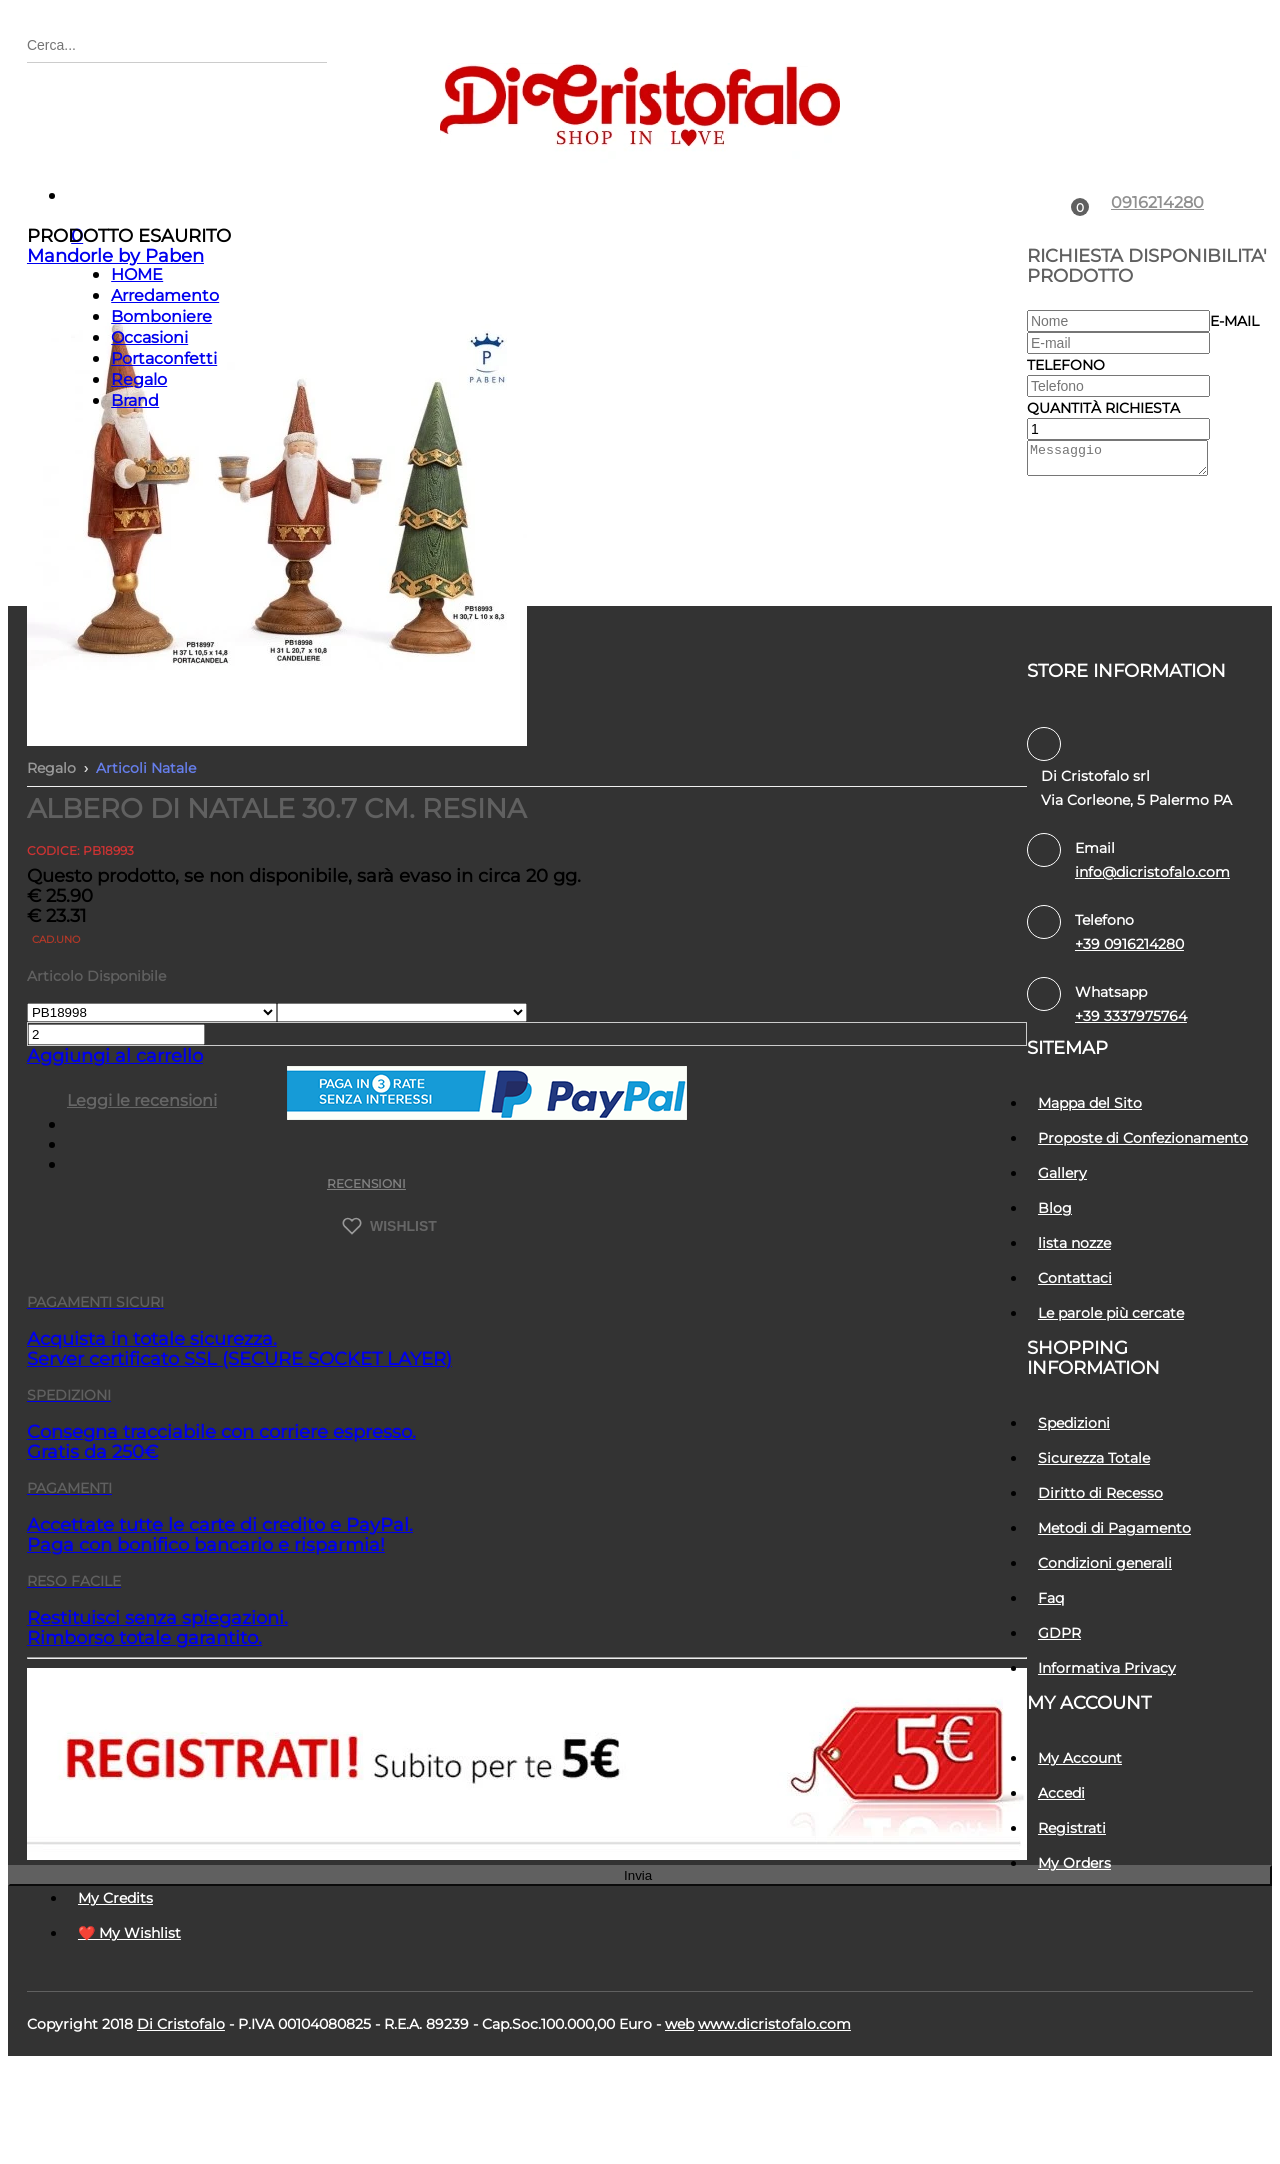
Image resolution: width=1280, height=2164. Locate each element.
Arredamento (165, 395)
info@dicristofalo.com (1152, 972)
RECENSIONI (366, 1283)
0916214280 (1157, 302)
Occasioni (149, 437)
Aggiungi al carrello (115, 1156)
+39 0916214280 (1129, 1044)
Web (679, 2124)
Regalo (139, 479)
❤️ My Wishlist (129, 2033)
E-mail (1234, 421)
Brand (135, 500)
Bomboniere (161, 416)
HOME (137, 374)
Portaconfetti (164, 458)
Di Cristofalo (181, 2124)
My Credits (115, 1998)
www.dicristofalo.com (774, 2124)
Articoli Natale (146, 868)
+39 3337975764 (1131, 1116)
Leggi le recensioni (142, 1200)
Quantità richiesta (1103, 508)
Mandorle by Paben (115, 356)
